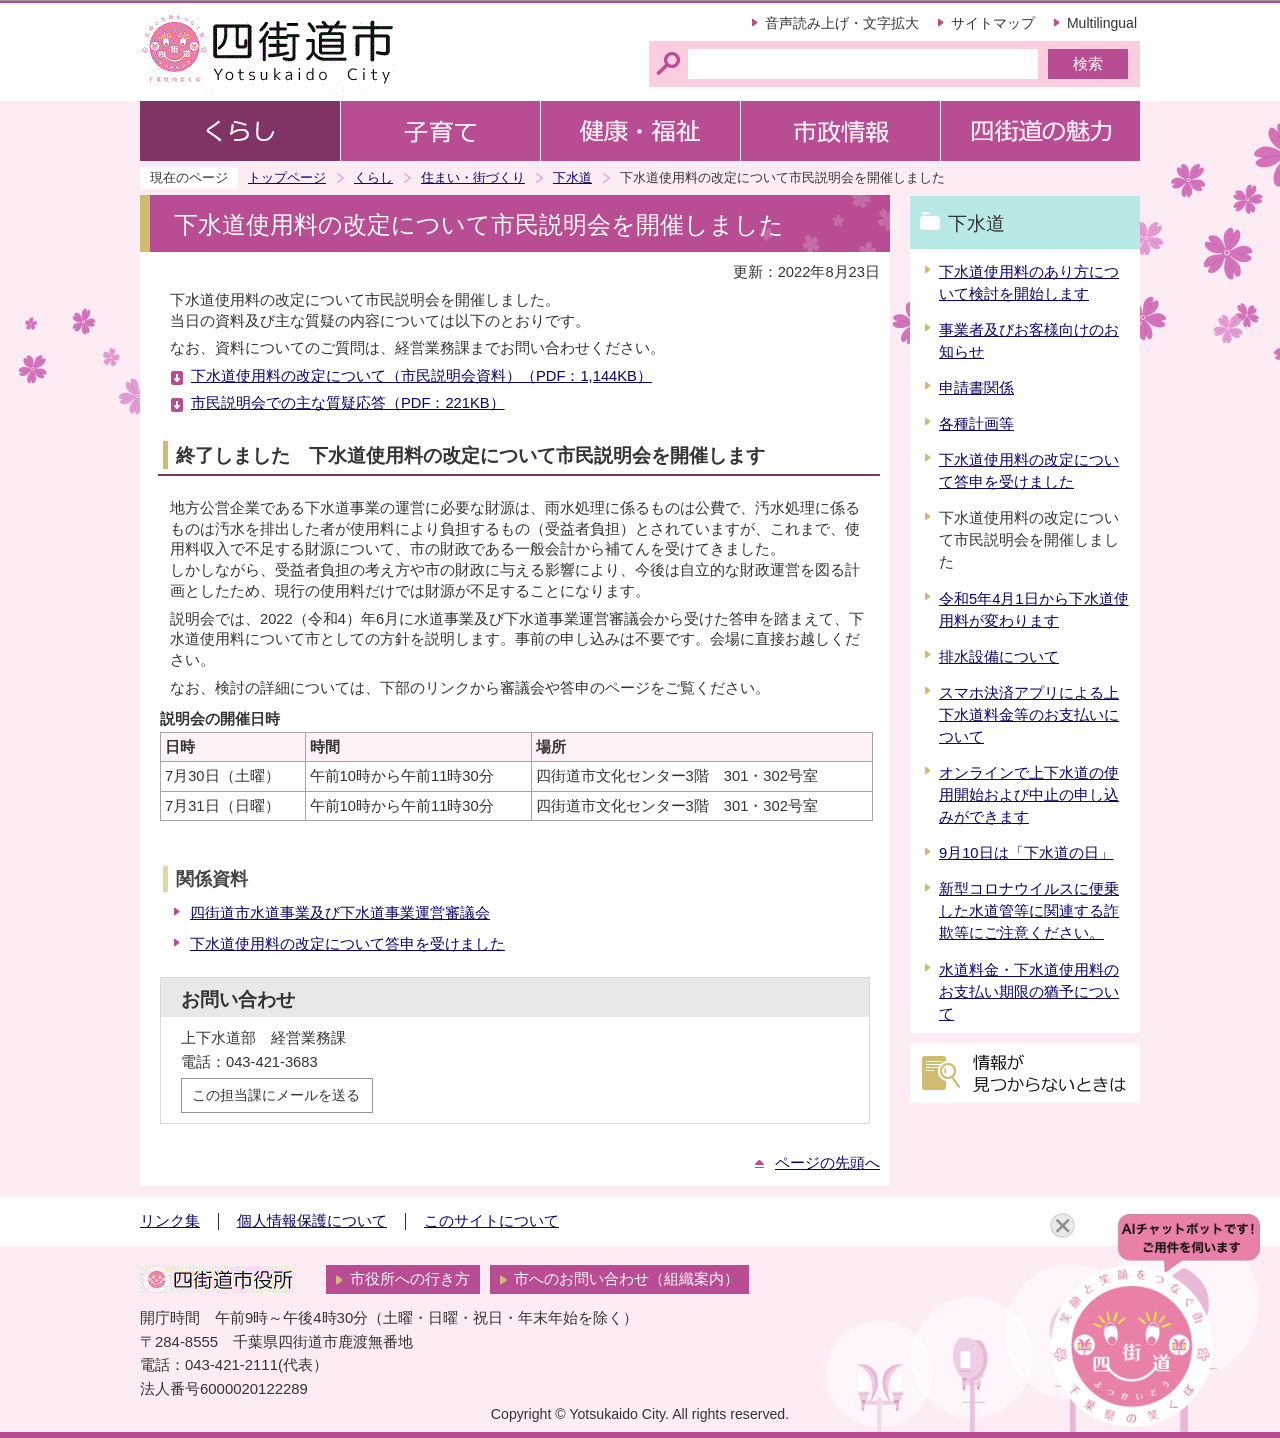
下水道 (572, 177)
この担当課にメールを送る (276, 1095)
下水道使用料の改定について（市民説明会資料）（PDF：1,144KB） (421, 376)
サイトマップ (993, 23)
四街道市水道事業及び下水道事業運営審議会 (340, 913)
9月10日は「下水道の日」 (1026, 853)
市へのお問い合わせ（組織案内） (626, 1279)
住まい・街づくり (473, 177)
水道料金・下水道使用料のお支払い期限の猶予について (1029, 992)
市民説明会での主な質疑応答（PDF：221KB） (348, 403)
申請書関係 (976, 388)
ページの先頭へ (827, 1163)
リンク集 (170, 1221)
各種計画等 (976, 424)
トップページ (287, 177)
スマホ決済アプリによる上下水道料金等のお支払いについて (1029, 715)
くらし (373, 177)
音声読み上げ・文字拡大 (842, 23)
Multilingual (1102, 23)
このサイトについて (491, 1221)
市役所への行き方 (410, 1279)
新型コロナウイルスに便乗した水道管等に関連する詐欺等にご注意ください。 (1029, 911)
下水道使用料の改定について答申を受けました (347, 944)
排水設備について (999, 657)
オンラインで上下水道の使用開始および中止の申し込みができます (1029, 795)
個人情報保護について (312, 1221)
